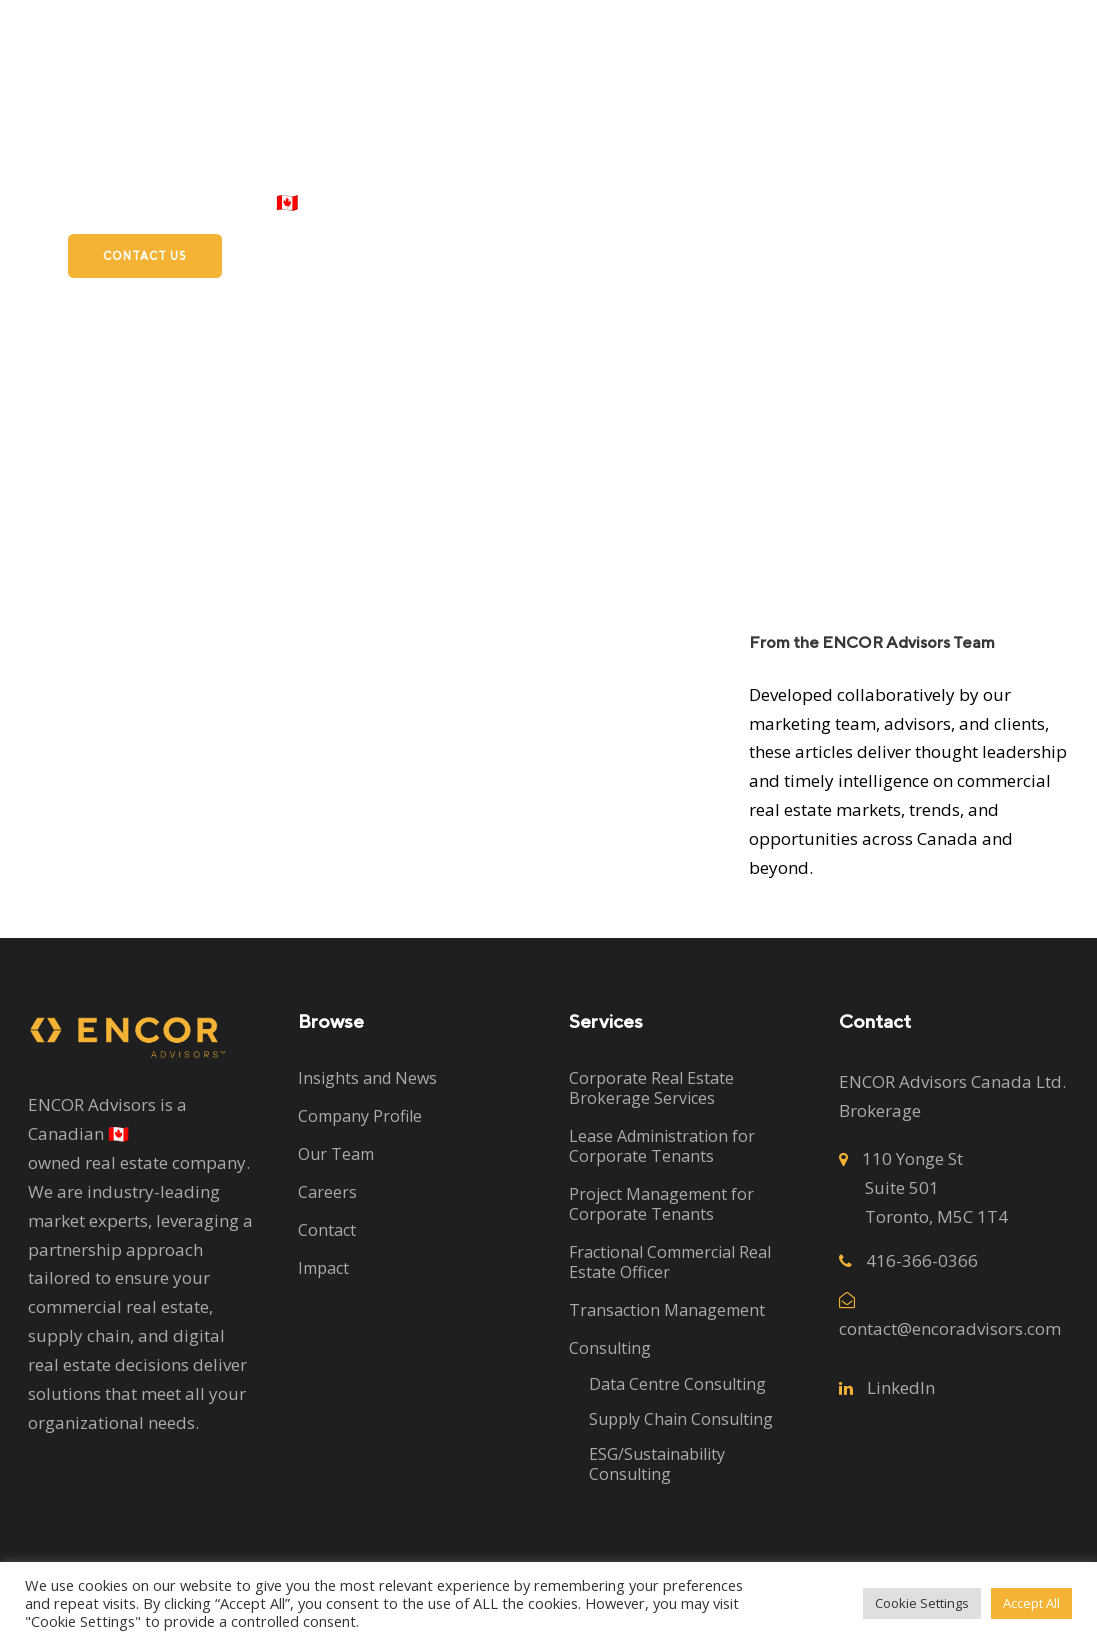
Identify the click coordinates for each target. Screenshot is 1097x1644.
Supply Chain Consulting (681, 1419)
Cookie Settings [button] (922, 1603)
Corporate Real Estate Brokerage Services (651, 1088)
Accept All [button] (1031, 1603)
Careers (872, 202)
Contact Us (145, 255)
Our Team (336, 1154)
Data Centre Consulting (677, 1384)
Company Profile (360, 1116)
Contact (327, 1230)
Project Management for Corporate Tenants (661, 1204)
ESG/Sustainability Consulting (657, 1464)
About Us (565, 202)
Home (359, 202)
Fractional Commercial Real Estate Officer (670, 1262)
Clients (57, 202)
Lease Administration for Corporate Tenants (662, 1146)
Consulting (610, 1348)
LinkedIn (901, 1387)
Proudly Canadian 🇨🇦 (210, 202)
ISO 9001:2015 (998, 202)
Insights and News (367, 1078)
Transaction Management (667, 1310)
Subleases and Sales (722, 202)
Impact (323, 1268)
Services (455, 202)
